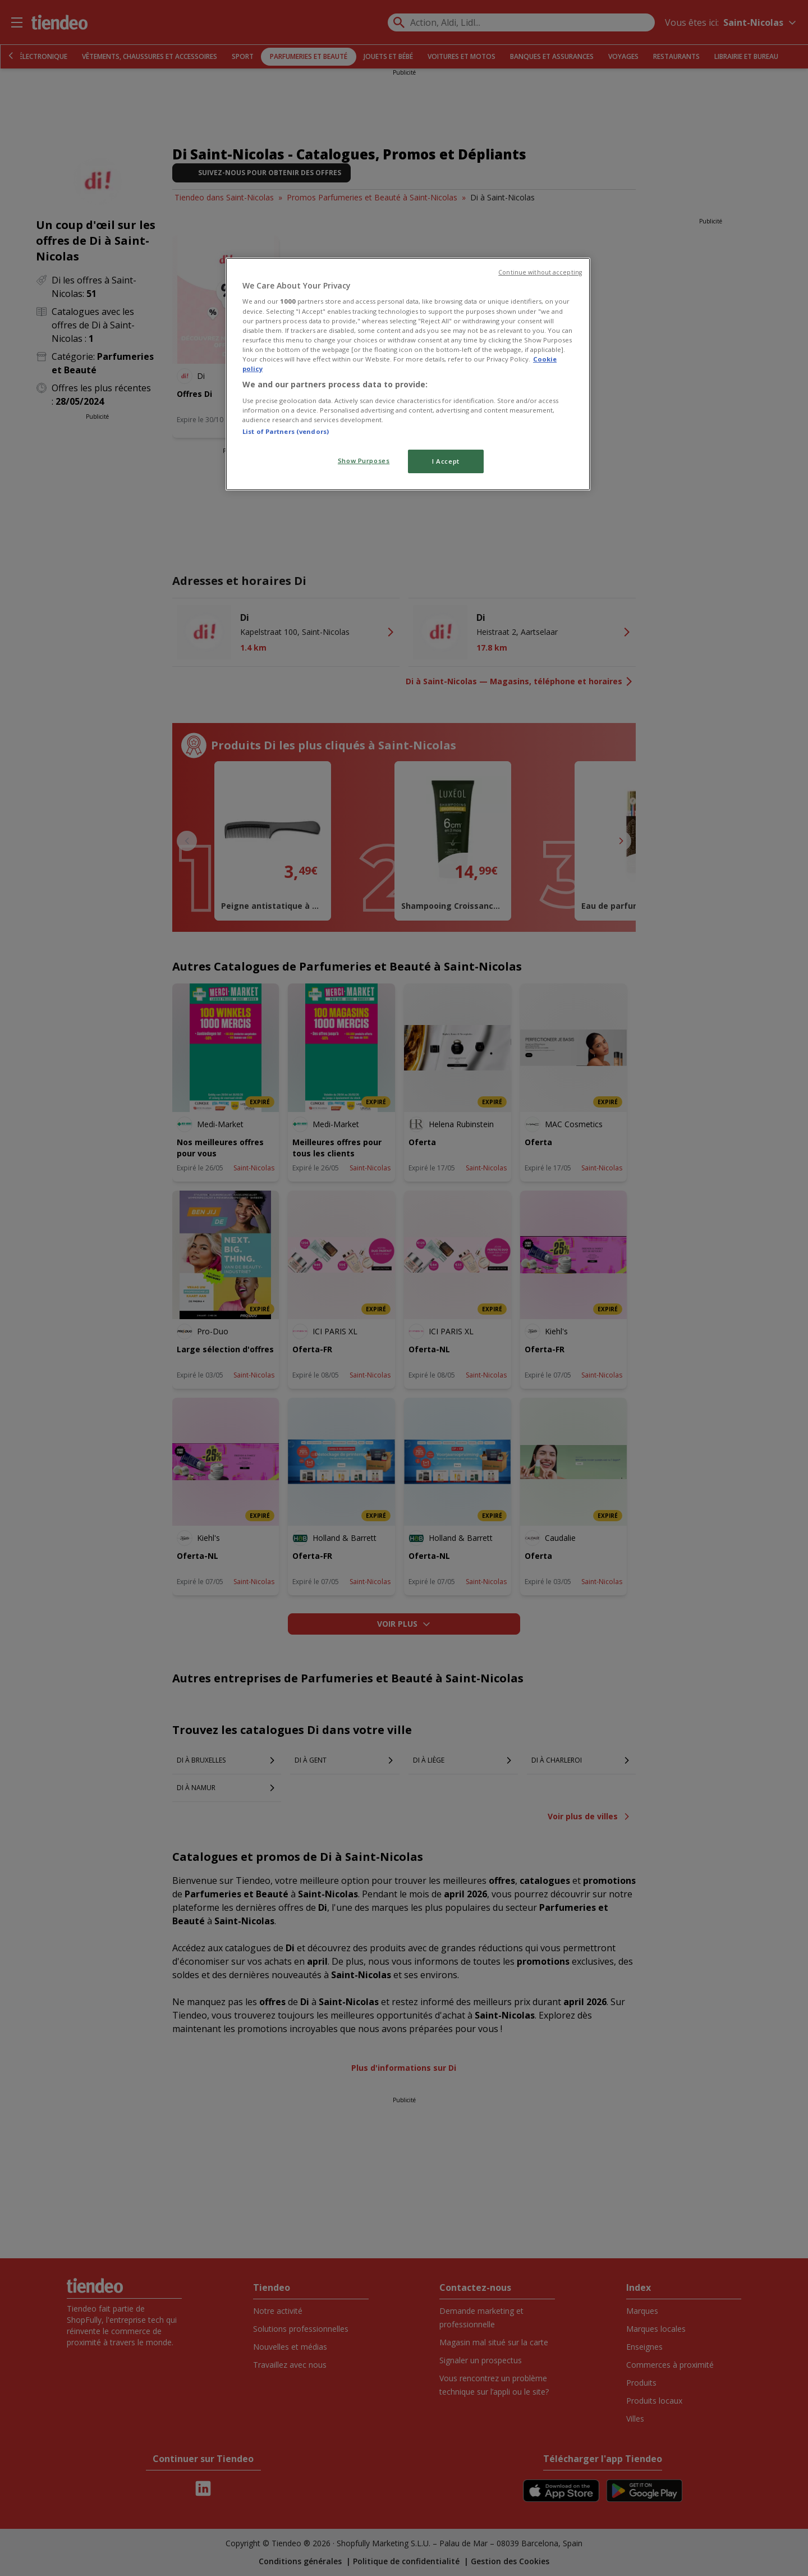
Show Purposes (363, 460)
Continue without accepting (540, 272)
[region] (408, 374)
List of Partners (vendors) (285, 431)
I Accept (446, 461)
